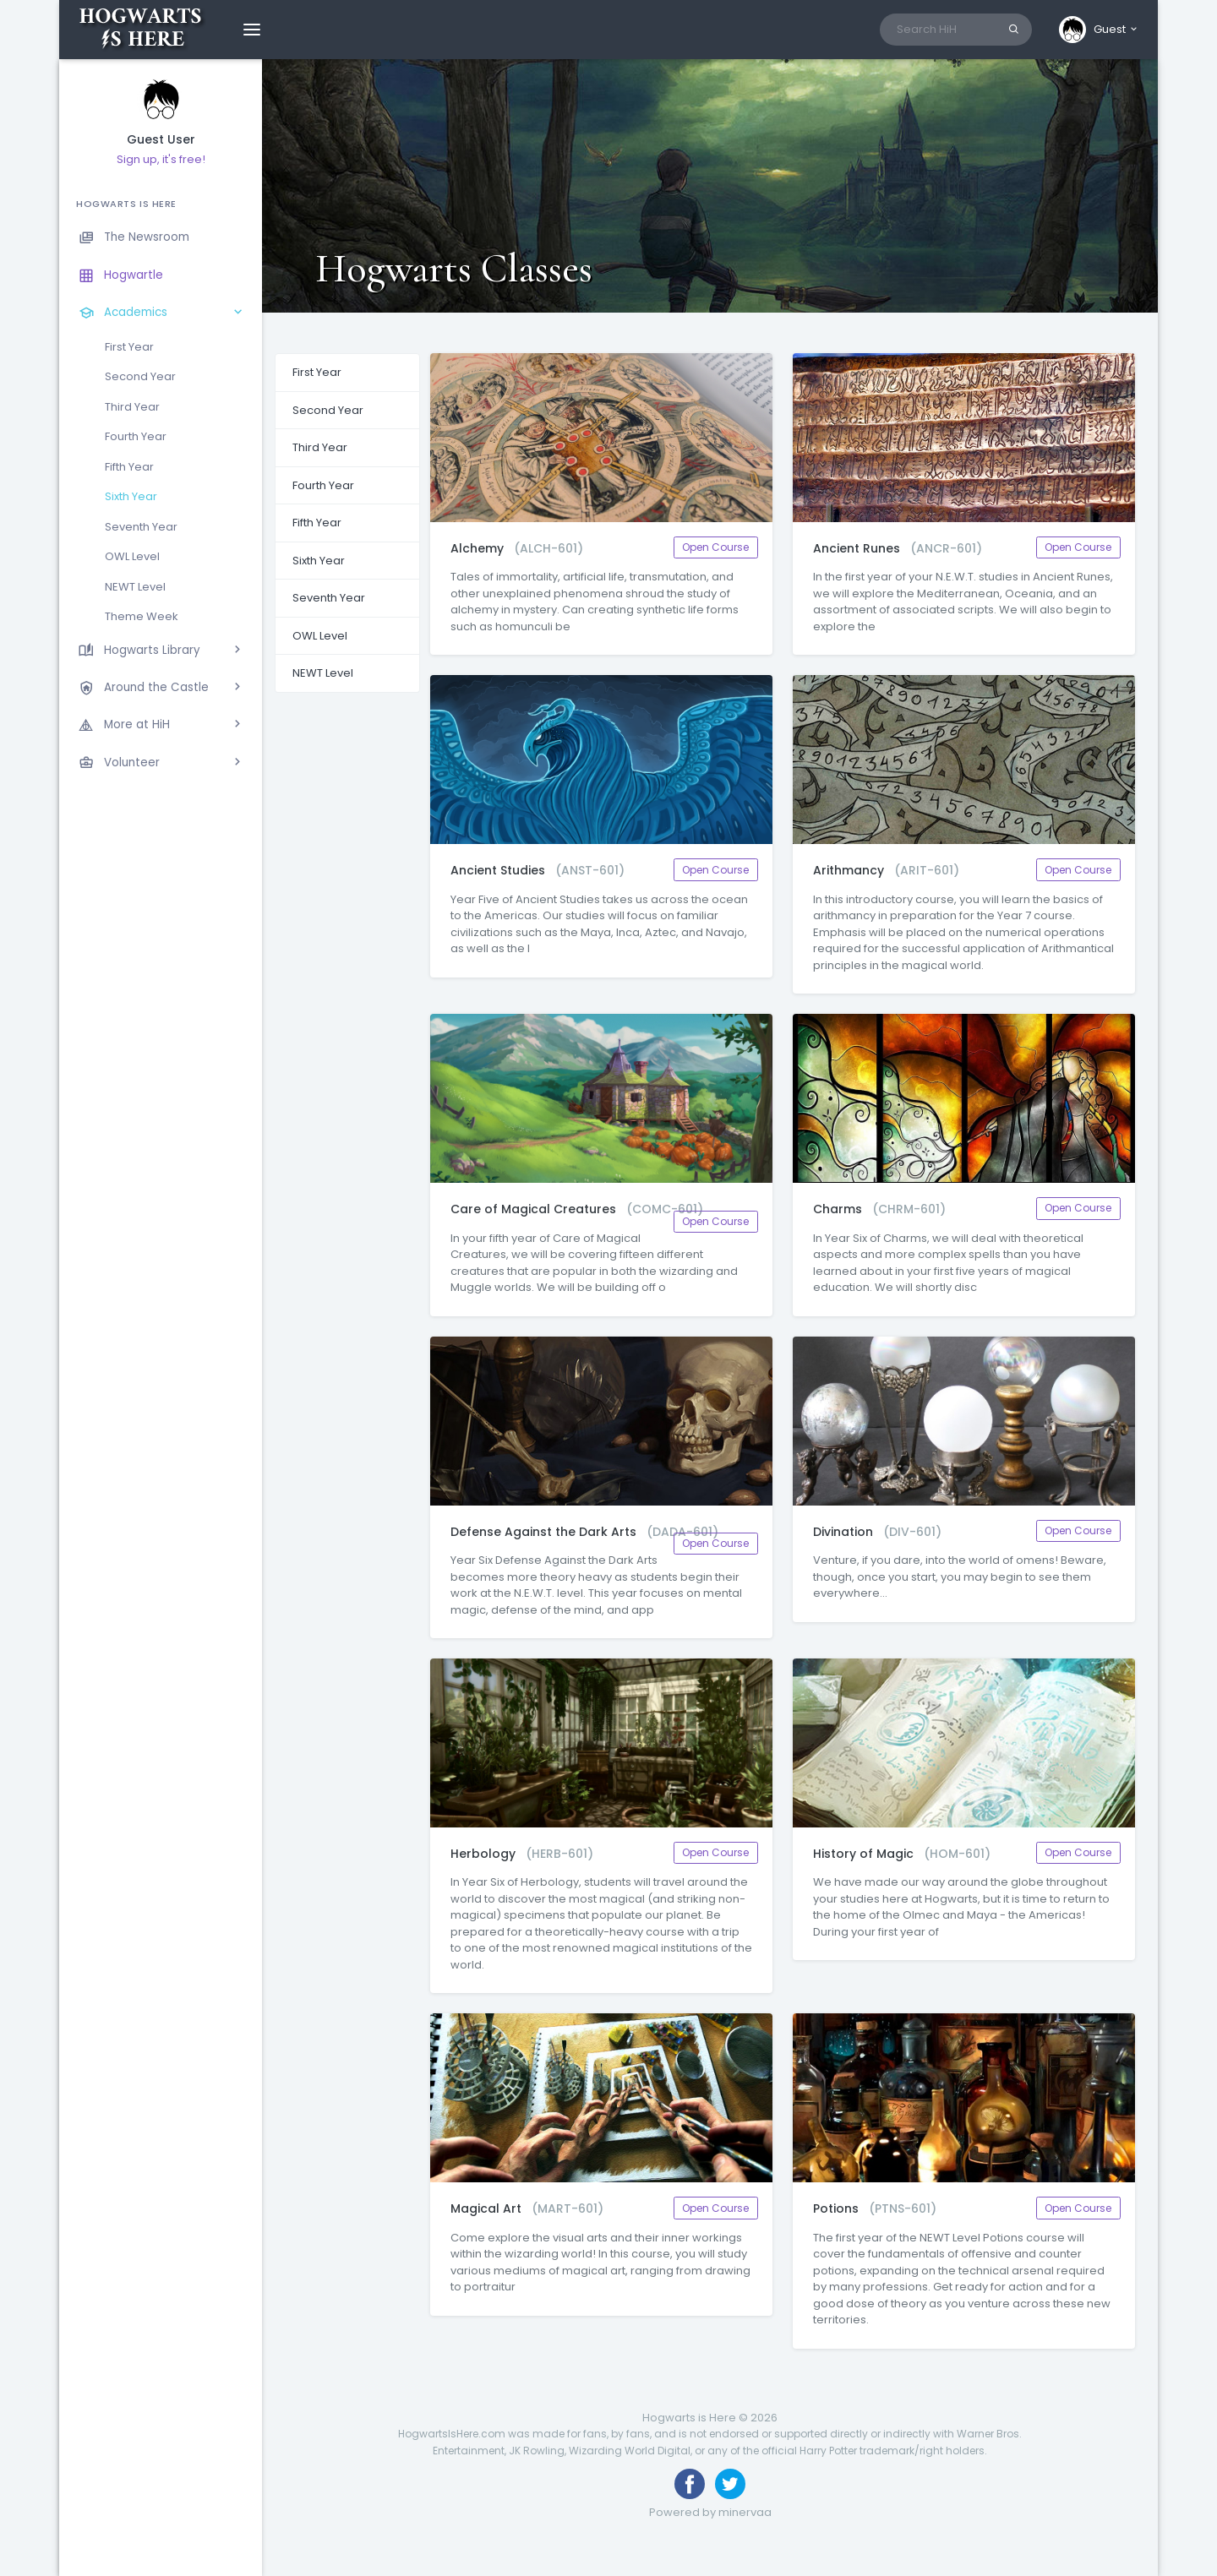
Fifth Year (129, 467)
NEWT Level (135, 587)
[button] (1099, 29)
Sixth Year (131, 496)
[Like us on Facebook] (689, 2484)
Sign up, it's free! (161, 159)
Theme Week (141, 616)
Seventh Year (141, 527)
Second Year (140, 376)
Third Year (132, 407)
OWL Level (132, 556)
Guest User (161, 139)
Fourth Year (135, 436)
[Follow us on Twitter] (730, 2484)
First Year (129, 347)
